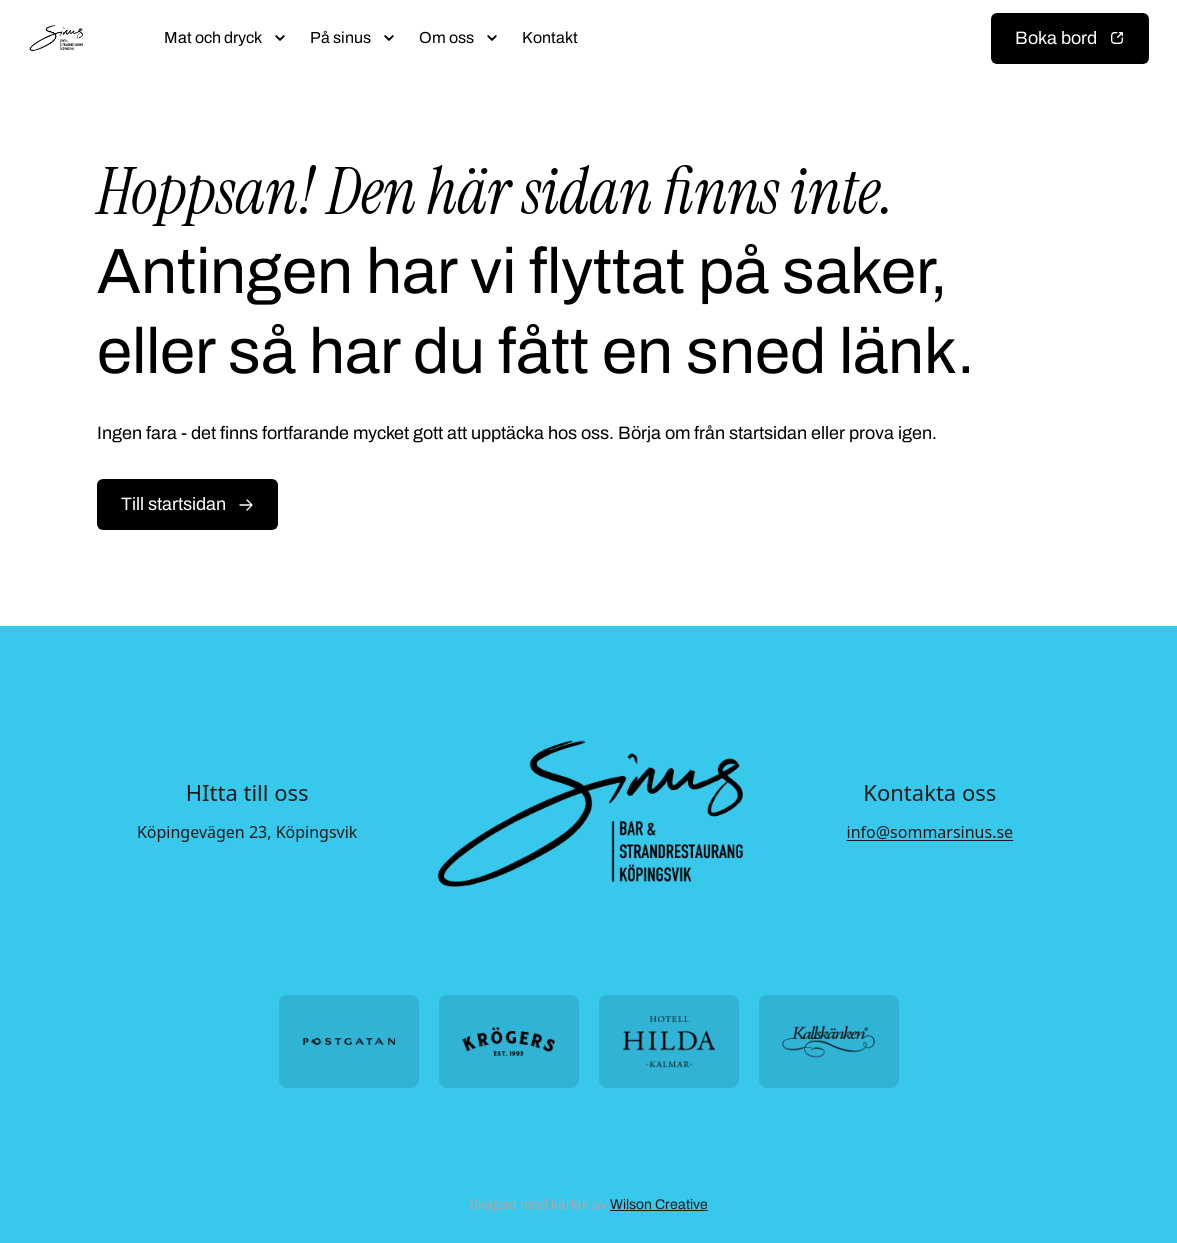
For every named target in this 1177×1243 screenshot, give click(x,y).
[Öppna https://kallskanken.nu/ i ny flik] (829, 1041)
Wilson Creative (659, 1204)
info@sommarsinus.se (930, 832)
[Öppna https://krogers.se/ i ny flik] (509, 1041)
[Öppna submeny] (280, 38)
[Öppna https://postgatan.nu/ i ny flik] (349, 1041)
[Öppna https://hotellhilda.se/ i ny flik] (669, 1041)
